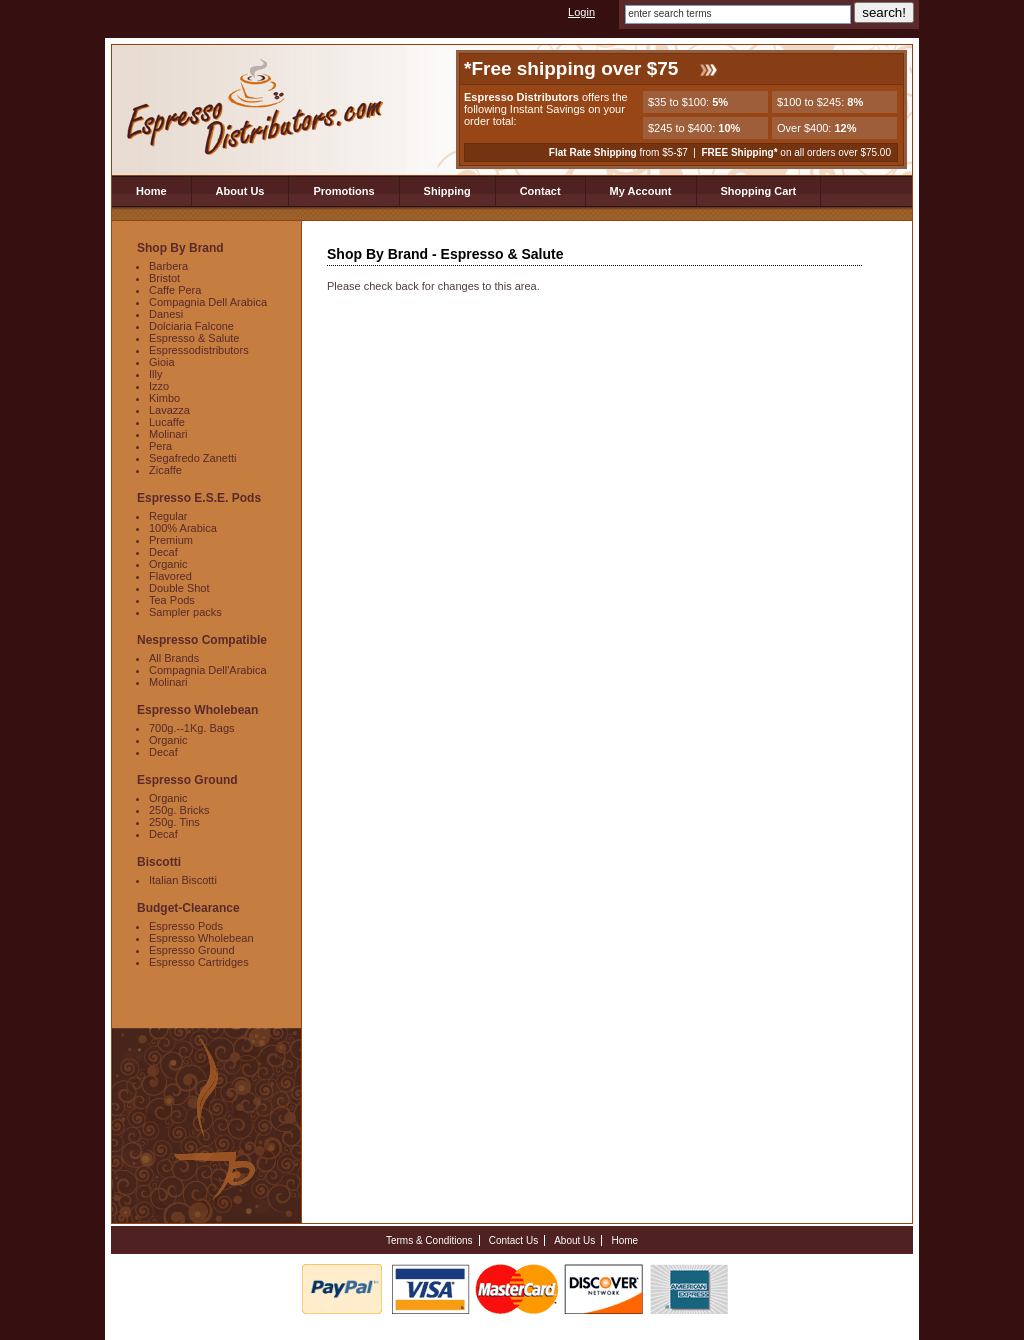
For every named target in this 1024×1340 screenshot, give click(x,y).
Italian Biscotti (183, 880)
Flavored (170, 576)
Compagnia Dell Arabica (208, 302)
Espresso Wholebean (201, 938)
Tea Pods (172, 600)
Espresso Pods (186, 926)
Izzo (159, 386)
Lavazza (169, 410)
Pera (160, 446)
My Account (641, 191)
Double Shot (179, 588)
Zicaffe (165, 470)
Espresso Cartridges (199, 962)
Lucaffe (167, 422)
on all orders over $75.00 (796, 152)
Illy (155, 374)
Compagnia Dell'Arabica (208, 670)
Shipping (447, 191)
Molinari (168, 434)
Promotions (343, 191)
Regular (168, 516)
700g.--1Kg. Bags (192, 728)
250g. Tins (174, 822)
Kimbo (164, 398)
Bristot (164, 278)
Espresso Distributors (256, 108)
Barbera (168, 266)
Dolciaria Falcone (191, 326)
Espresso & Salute (194, 338)
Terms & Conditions (429, 1240)
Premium (171, 540)
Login (581, 12)
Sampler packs (185, 612)
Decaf (163, 552)
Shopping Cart (759, 191)
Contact (540, 191)
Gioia (162, 362)
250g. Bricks (179, 810)
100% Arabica (183, 528)
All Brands (174, 658)
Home (151, 191)
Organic (168, 564)
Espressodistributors (199, 350)
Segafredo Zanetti (192, 458)
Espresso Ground (192, 950)
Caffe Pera (175, 290)
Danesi (166, 314)
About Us (240, 191)
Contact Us (513, 1240)
